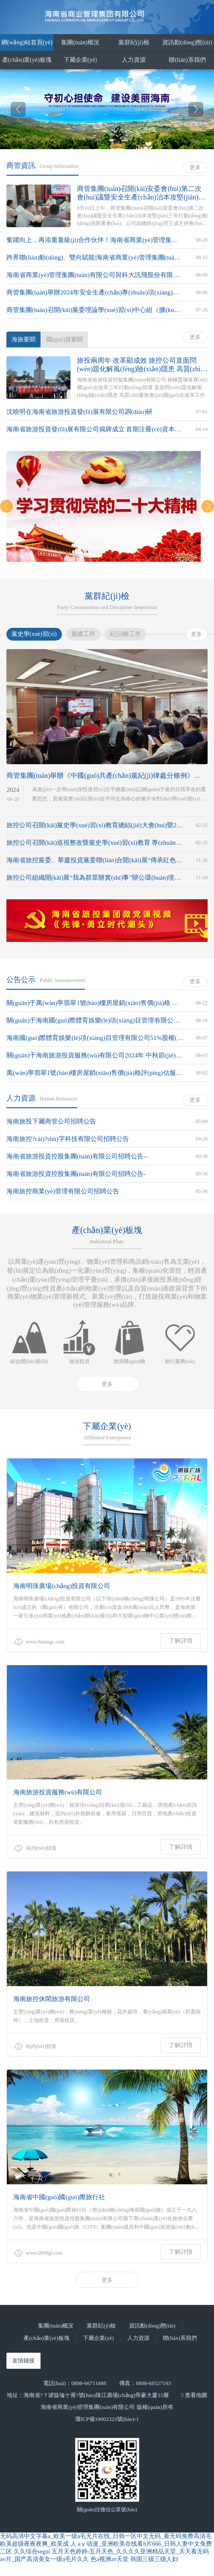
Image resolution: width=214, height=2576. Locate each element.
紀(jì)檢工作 (125, 634)
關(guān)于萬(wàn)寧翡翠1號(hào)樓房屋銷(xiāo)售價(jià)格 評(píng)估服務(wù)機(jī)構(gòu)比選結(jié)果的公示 (94, 1002)
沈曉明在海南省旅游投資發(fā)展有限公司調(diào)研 (79, 411)
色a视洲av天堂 (110, 2559)
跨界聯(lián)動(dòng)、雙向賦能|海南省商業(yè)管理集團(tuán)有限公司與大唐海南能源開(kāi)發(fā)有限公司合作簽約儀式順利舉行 (94, 257)
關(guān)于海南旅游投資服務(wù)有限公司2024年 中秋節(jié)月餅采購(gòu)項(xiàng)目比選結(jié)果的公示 (94, 1055)
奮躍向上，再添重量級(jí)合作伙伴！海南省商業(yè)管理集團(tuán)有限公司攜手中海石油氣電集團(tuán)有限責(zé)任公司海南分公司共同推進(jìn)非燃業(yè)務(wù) (94, 240)
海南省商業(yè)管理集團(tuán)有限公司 (107, 16)
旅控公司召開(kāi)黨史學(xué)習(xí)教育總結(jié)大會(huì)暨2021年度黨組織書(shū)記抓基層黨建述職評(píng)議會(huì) (94, 825)
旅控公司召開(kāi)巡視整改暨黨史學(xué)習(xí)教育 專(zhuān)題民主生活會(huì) (94, 842)
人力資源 (134, 60)
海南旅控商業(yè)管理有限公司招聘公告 (62, 1191)
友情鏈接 (23, 2360)
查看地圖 (195, 2395)
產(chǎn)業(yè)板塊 (27, 60)
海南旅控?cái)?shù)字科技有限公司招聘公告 (67, 1138)
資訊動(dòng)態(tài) (187, 42)
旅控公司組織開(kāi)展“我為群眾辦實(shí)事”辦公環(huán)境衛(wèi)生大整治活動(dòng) (94, 877)
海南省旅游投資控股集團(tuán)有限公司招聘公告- (76, 1173)
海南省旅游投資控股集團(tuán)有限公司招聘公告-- (77, 1156)
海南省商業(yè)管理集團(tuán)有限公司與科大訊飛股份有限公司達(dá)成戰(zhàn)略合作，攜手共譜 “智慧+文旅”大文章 (94, 274)
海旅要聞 (23, 339)
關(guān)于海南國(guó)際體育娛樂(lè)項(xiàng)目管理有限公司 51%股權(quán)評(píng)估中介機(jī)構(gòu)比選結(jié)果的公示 (94, 1020)
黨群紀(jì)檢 (134, 42)
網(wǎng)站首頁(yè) (27, 42)
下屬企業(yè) (80, 60)
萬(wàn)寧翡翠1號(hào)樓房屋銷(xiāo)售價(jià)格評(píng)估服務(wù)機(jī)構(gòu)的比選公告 (94, 1072)
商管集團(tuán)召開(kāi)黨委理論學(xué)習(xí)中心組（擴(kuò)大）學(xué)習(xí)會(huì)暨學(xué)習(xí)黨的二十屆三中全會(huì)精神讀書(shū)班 (94, 309)
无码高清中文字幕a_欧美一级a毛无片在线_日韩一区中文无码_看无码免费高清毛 (105, 2536)
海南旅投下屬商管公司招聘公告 (51, 1121)
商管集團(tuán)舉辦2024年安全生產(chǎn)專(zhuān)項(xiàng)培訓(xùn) (94, 292)
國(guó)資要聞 (64, 339)
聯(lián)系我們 (187, 60)
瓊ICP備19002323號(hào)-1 (107, 2419)
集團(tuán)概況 (80, 42)
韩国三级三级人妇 (154, 2559)
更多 (195, 167)
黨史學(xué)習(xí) (34, 634)
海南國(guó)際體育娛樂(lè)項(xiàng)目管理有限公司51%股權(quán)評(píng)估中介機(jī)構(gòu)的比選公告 (94, 1037)
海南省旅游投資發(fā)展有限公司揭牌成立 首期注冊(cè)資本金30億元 (94, 429)
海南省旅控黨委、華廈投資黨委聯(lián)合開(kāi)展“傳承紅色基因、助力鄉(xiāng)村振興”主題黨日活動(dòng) (94, 860)
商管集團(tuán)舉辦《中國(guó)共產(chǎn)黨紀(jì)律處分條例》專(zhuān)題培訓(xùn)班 (107, 775)
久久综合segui (32, 2551)
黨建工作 (83, 634)
